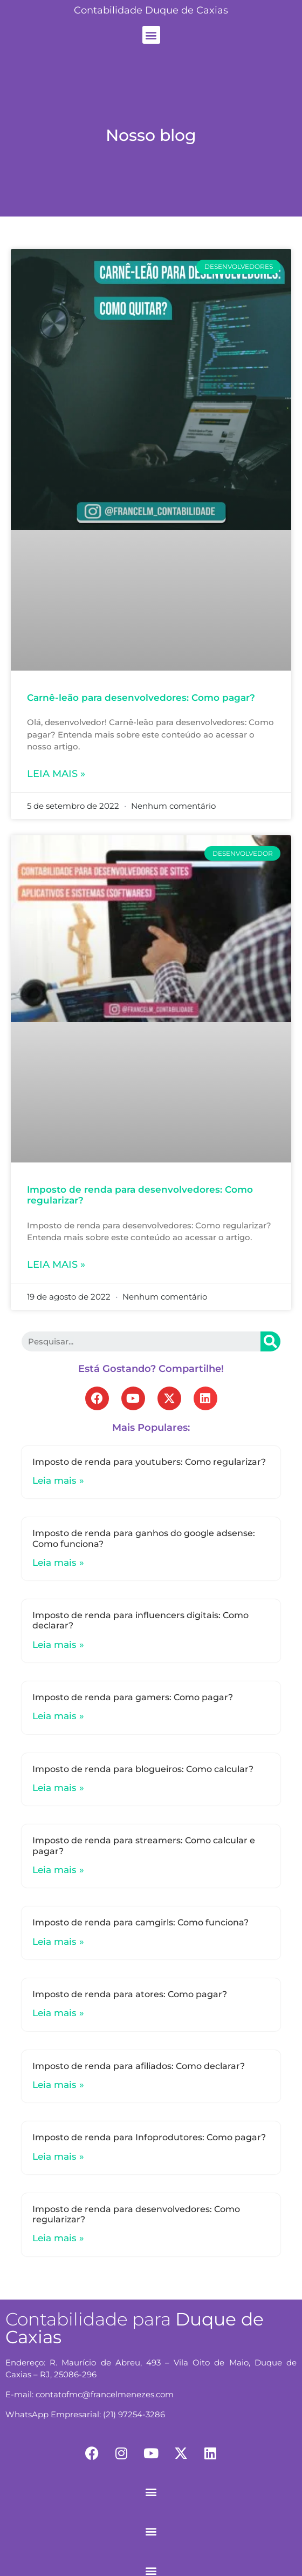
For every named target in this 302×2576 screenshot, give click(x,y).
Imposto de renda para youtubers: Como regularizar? (149, 1462)
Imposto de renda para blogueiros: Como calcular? (142, 1769)
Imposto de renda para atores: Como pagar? (129, 1994)
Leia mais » (56, 774)
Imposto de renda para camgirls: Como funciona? (140, 1922)
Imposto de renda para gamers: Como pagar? (132, 1697)
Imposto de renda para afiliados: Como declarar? (138, 2066)
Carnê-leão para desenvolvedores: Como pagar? (141, 697)
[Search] (270, 1341)
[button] (151, 35)
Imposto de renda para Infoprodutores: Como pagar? (149, 2137)
